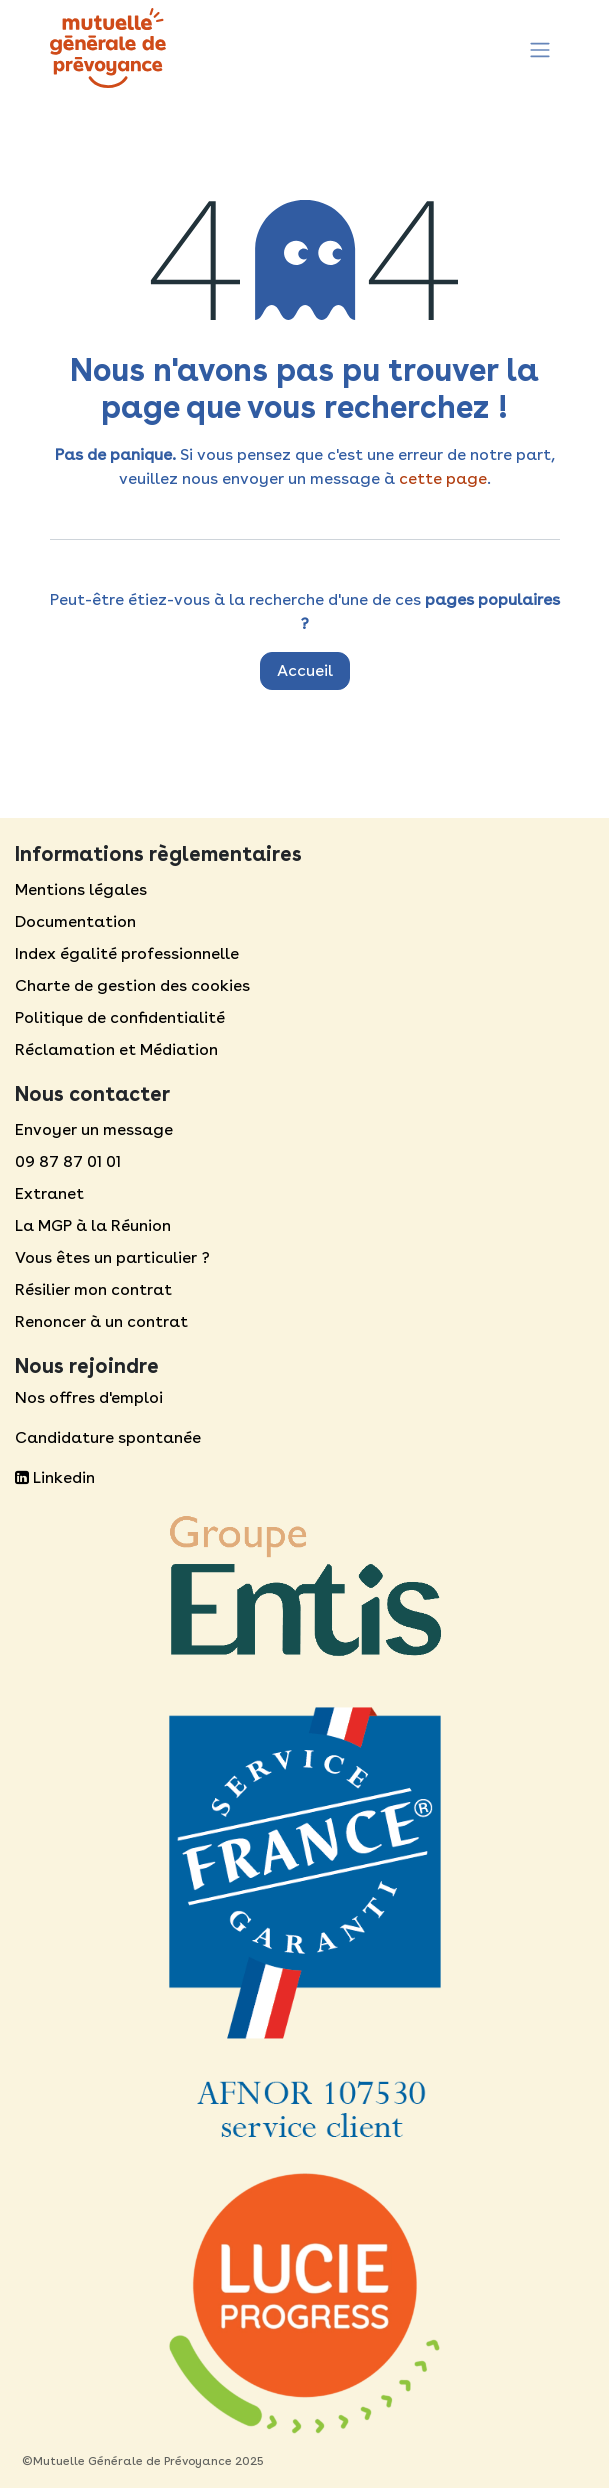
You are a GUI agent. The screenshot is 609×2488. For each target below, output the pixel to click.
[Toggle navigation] (540, 47)
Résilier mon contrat (93, 1289)
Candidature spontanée (108, 1437)
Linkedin (55, 1477)
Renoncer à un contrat (101, 1321)
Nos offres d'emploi (89, 1397)
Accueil (305, 670)
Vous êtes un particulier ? (112, 1257)
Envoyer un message (94, 1129)
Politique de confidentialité (120, 1017)
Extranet (49, 1193)
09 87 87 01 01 (68, 1161)
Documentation (75, 921)
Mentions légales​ (81, 889)
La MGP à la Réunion (93, 1225)
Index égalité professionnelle (127, 953)
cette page (443, 478)
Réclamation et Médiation (116, 1049)
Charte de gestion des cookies (132, 985)
